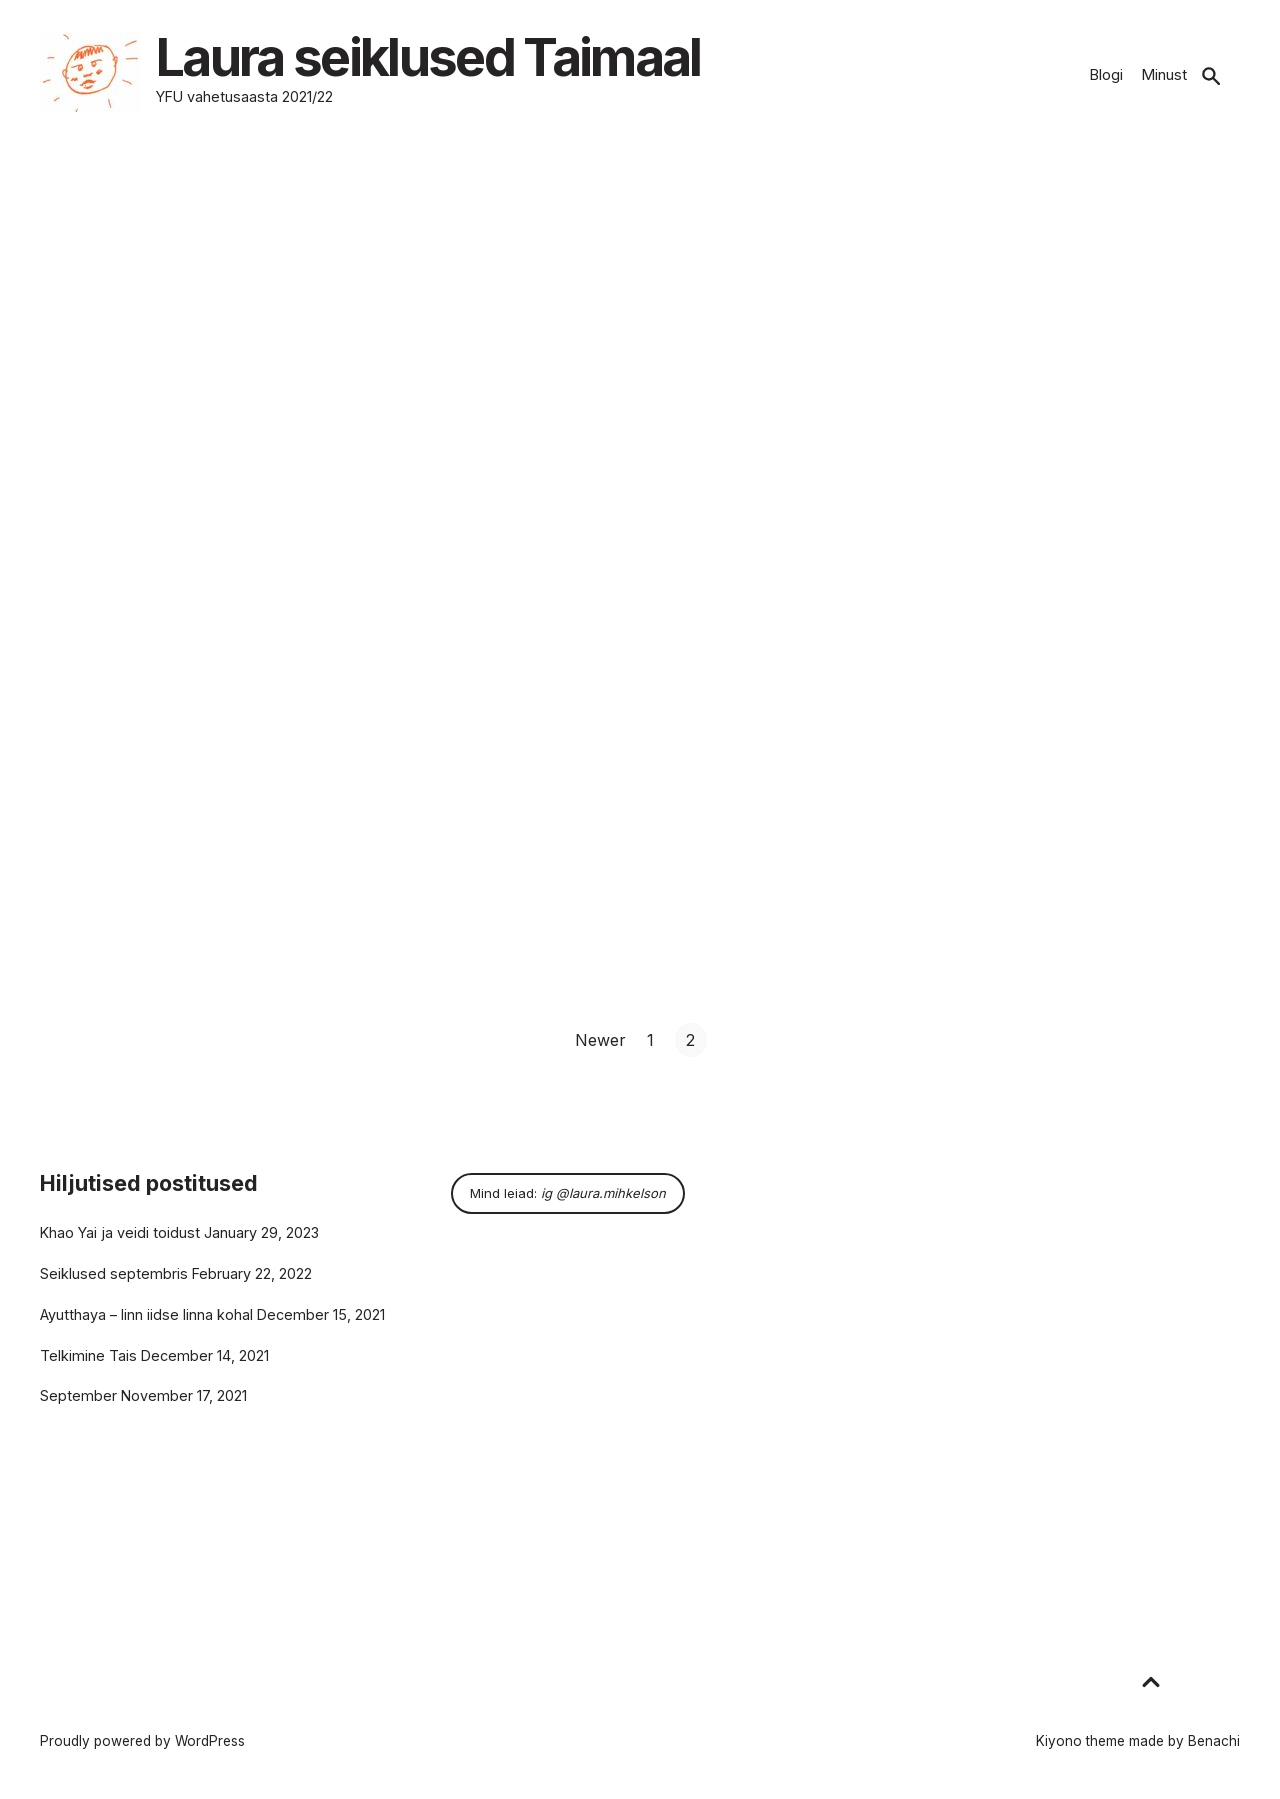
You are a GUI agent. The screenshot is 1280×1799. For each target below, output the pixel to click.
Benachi (1214, 1741)
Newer (600, 1040)
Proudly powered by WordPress (142, 1741)
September (78, 1395)
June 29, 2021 (85, 869)
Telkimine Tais (88, 1355)
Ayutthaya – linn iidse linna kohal (146, 1314)
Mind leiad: (568, 1193)
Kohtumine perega (540, 423)
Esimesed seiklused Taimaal (175, 423)
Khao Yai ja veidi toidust (120, 1232)
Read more (92, 519)
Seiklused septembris (114, 1273)
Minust (1164, 74)
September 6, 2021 (100, 451)
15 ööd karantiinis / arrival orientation (1042, 424)
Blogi (1106, 74)
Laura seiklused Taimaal (447, 60)
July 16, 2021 (902, 452)
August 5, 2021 (498, 451)
